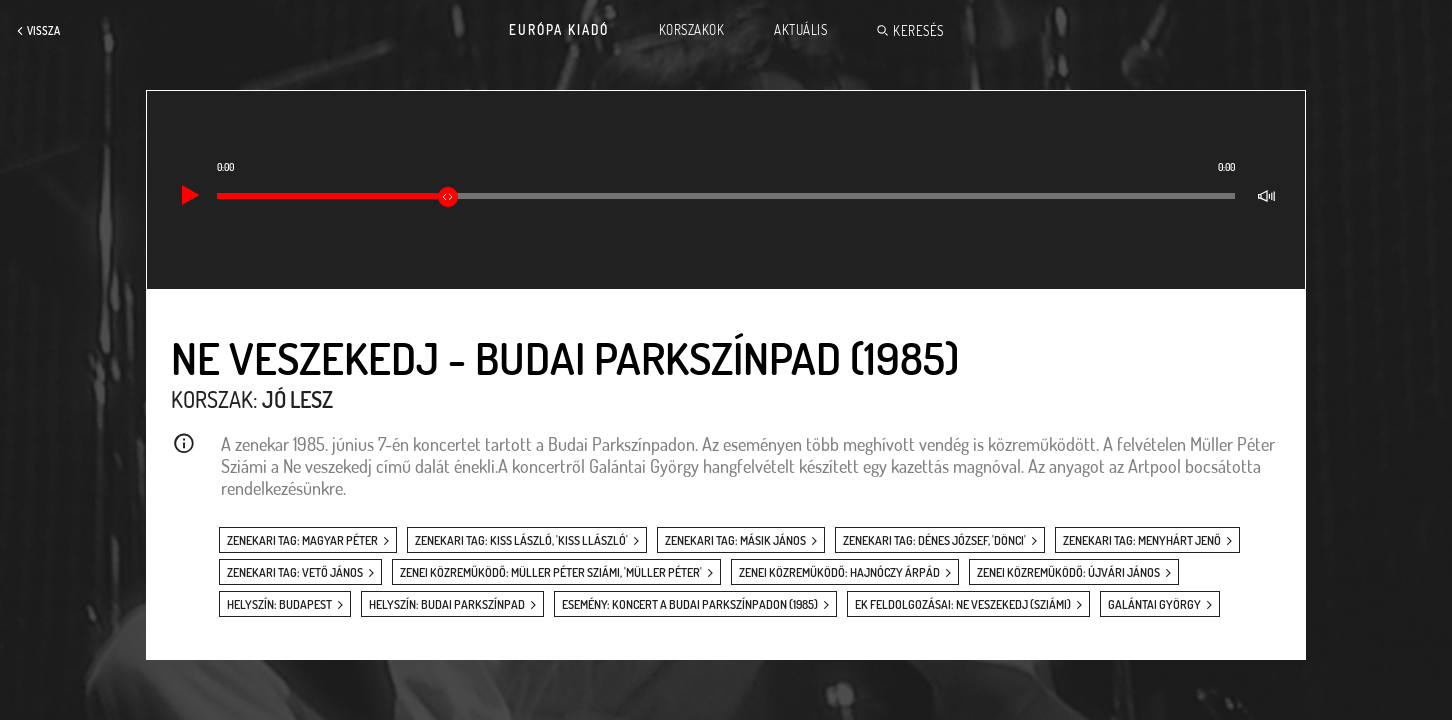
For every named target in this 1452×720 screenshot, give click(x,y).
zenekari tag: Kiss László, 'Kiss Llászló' (521, 540)
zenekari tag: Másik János (735, 540)
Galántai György (1154, 604)
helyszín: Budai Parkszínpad (447, 604)
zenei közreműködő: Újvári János (1068, 572)
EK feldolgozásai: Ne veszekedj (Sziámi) (963, 604)
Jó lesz (297, 399)
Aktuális (800, 30)
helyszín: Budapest (279, 604)
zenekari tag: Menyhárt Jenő (1142, 540)
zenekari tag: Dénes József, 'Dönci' (934, 540)
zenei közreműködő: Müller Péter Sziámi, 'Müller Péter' (551, 572)
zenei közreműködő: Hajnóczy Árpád (839, 572)
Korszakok (692, 30)
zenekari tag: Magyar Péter (302, 540)
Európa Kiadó (559, 30)
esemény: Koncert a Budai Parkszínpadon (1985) (690, 604)
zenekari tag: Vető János (295, 572)
